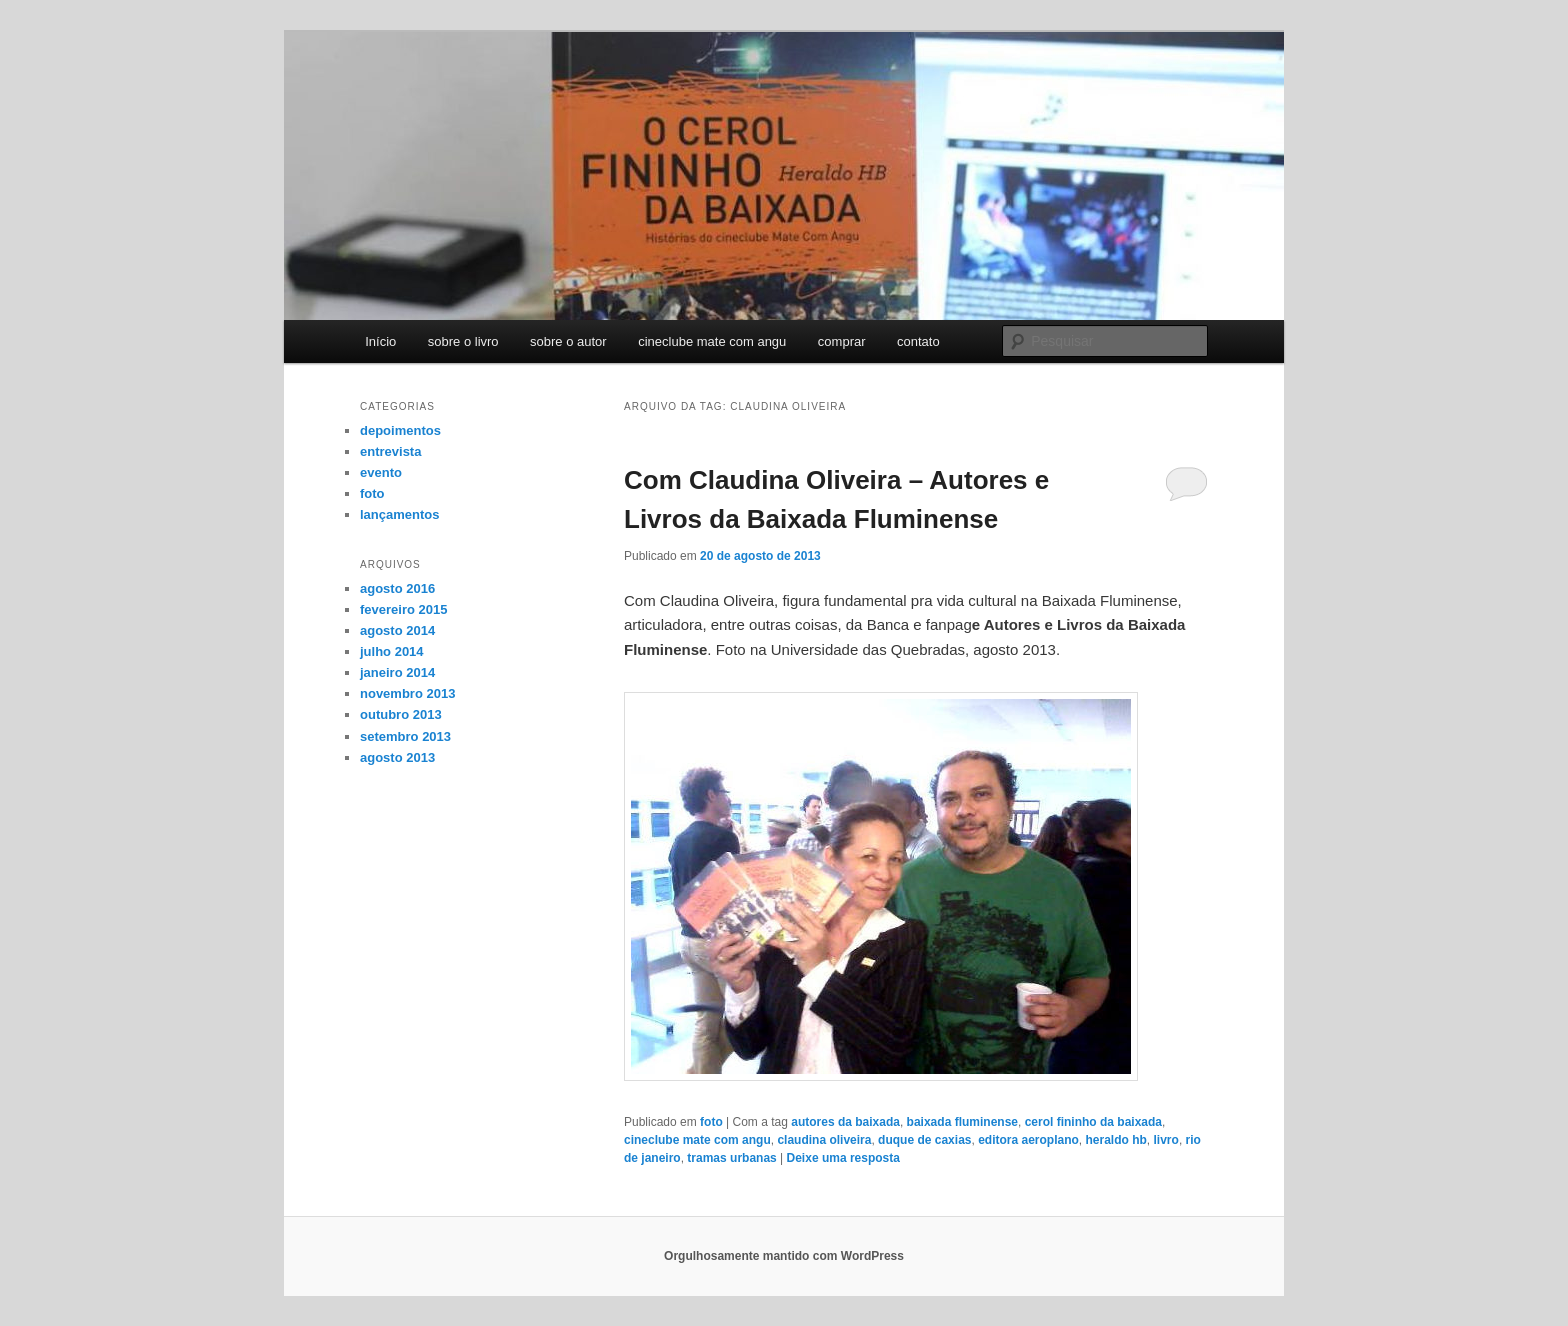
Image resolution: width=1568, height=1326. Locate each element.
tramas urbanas (731, 1158)
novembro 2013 (407, 693)
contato (918, 341)
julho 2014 (392, 651)
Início (380, 341)
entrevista (390, 451)
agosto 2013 (397, 757)
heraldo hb (1116, 1140)
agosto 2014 (397, 630)
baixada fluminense (962, 1122)
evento (381, 472)
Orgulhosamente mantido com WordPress (784, 1256)
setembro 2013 (405, 736)
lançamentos (399, 514)
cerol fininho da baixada (1093, 1122)
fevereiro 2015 (403, 609)
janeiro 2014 (397, 672)
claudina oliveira (824, 1140)
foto (711, 1122)
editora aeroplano (1028, 1140)
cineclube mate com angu (712, 341)
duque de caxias (924, 1140)
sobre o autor (568, 341)
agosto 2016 (397, 588)
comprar (842, 341)
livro (1166, 1140)
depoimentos (400, 430)
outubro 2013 (401, 714)
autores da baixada (845, 1122)
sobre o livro (463, 341)
